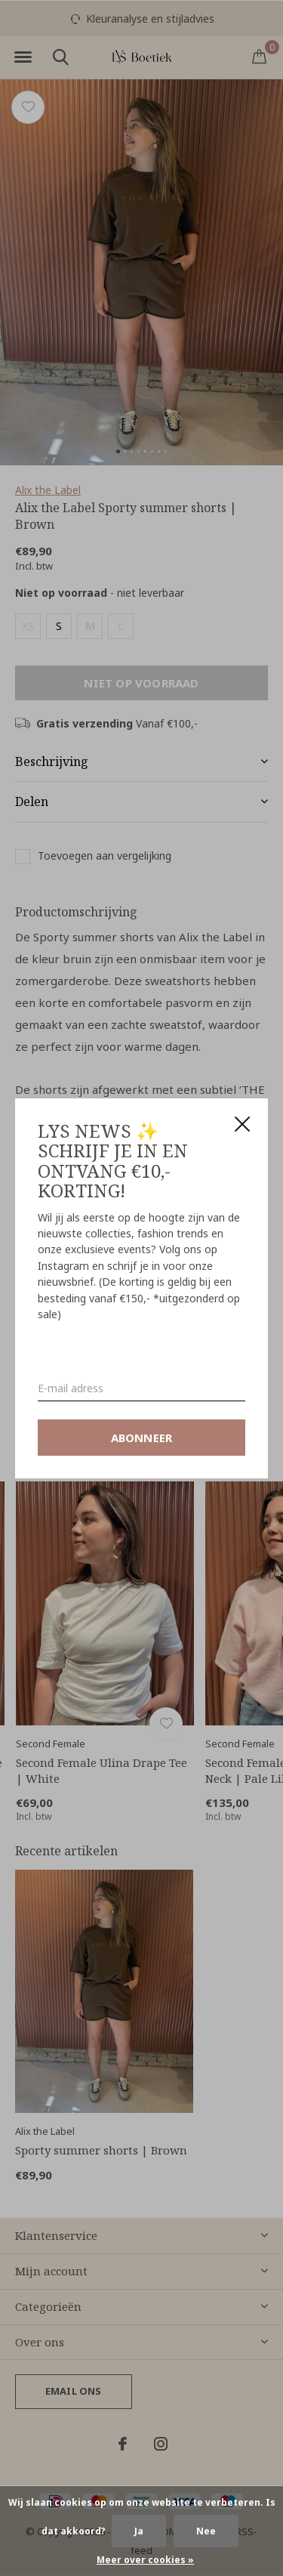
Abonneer (142, 1436)
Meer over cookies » (145, 2559)
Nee (206, 2531)
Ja (138, 2531)
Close (242, 1124)
